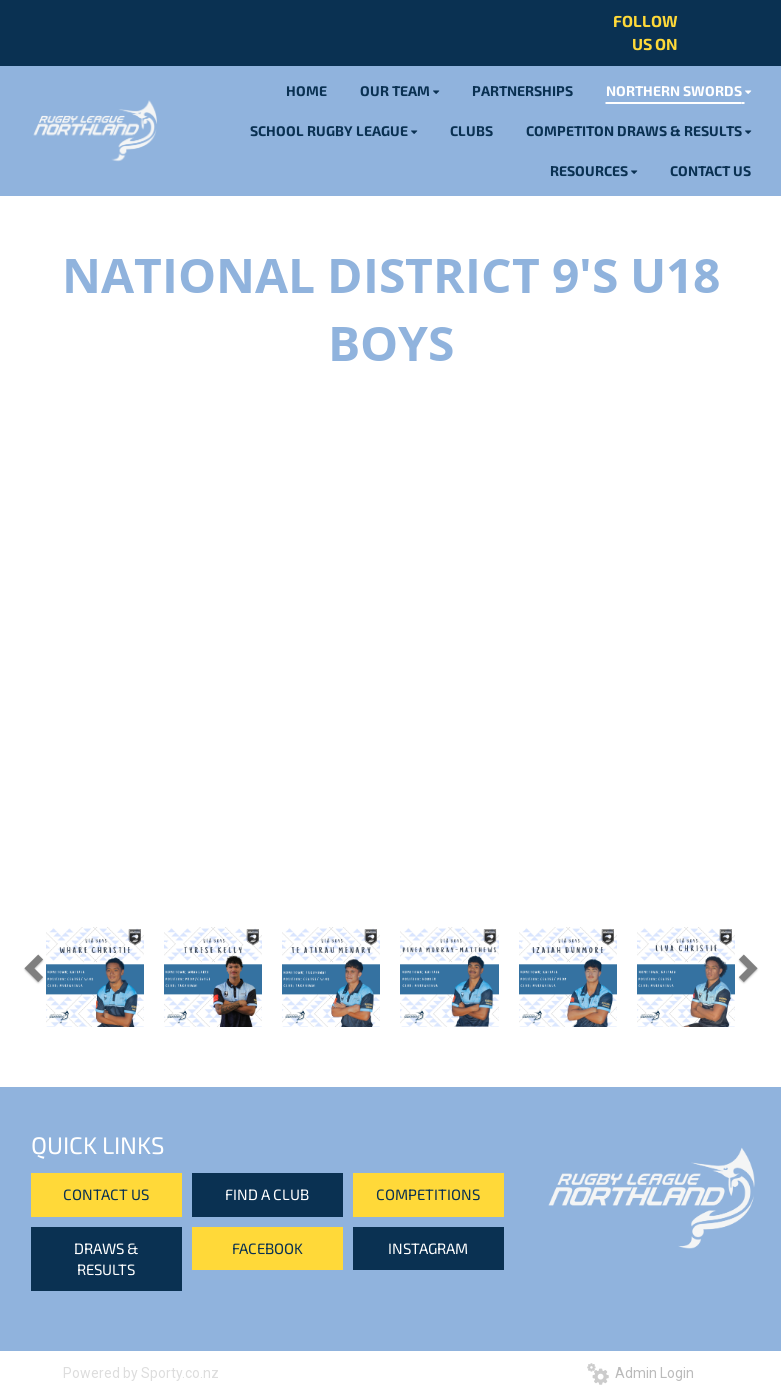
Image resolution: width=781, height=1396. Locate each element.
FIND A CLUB (267, 1194)
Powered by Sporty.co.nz (141, 1373)
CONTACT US (106, 1194)
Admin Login (640, 1373)
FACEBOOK (267, 1248)
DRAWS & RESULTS (106, 1258)
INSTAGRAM (428, 1248)
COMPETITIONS (428, 1194)
